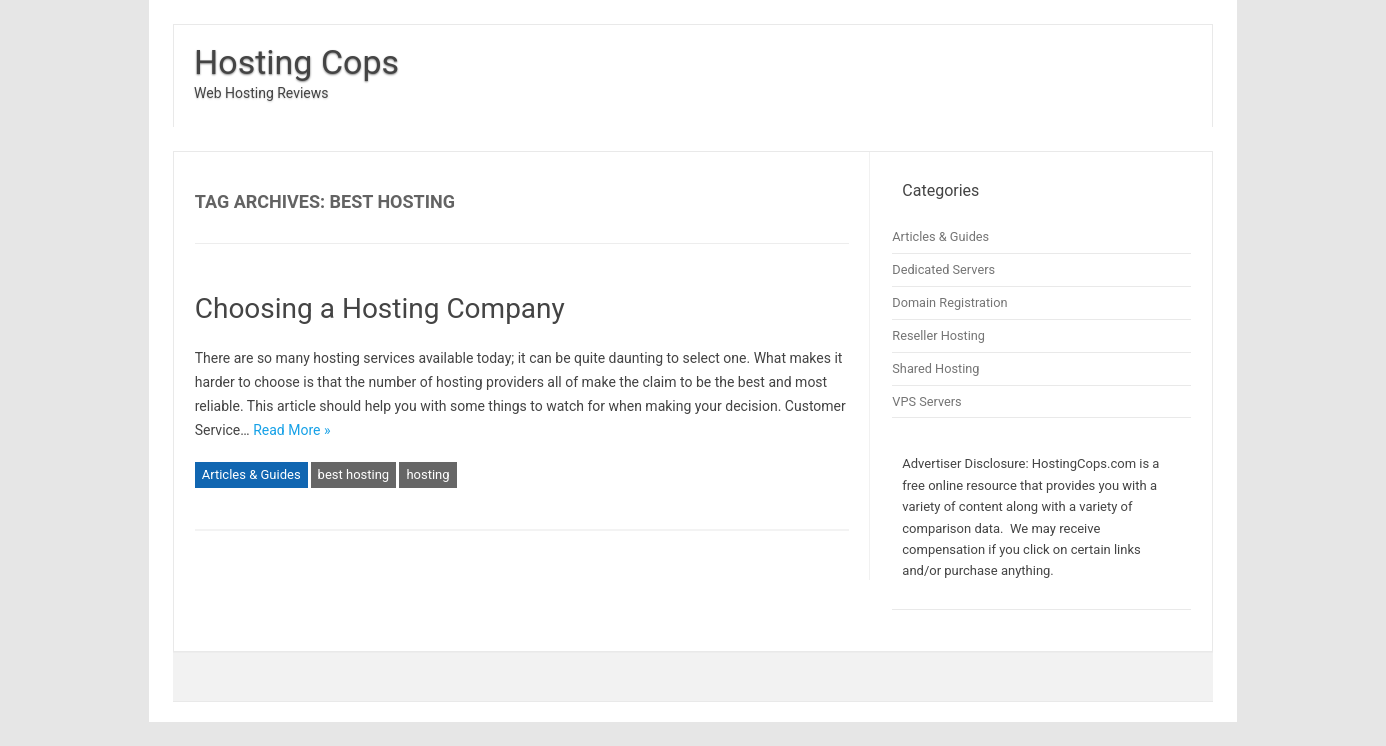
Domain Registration (949, 302)
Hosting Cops (296, 62)
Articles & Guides (251, 474)
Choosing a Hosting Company (380, 308)
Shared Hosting (935, 368)
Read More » (291, 430)
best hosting (354, 474)
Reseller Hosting (938, 335)
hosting (427, 474)
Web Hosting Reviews (261, 93)
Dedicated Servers (943, 269)
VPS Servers (926, 401)
